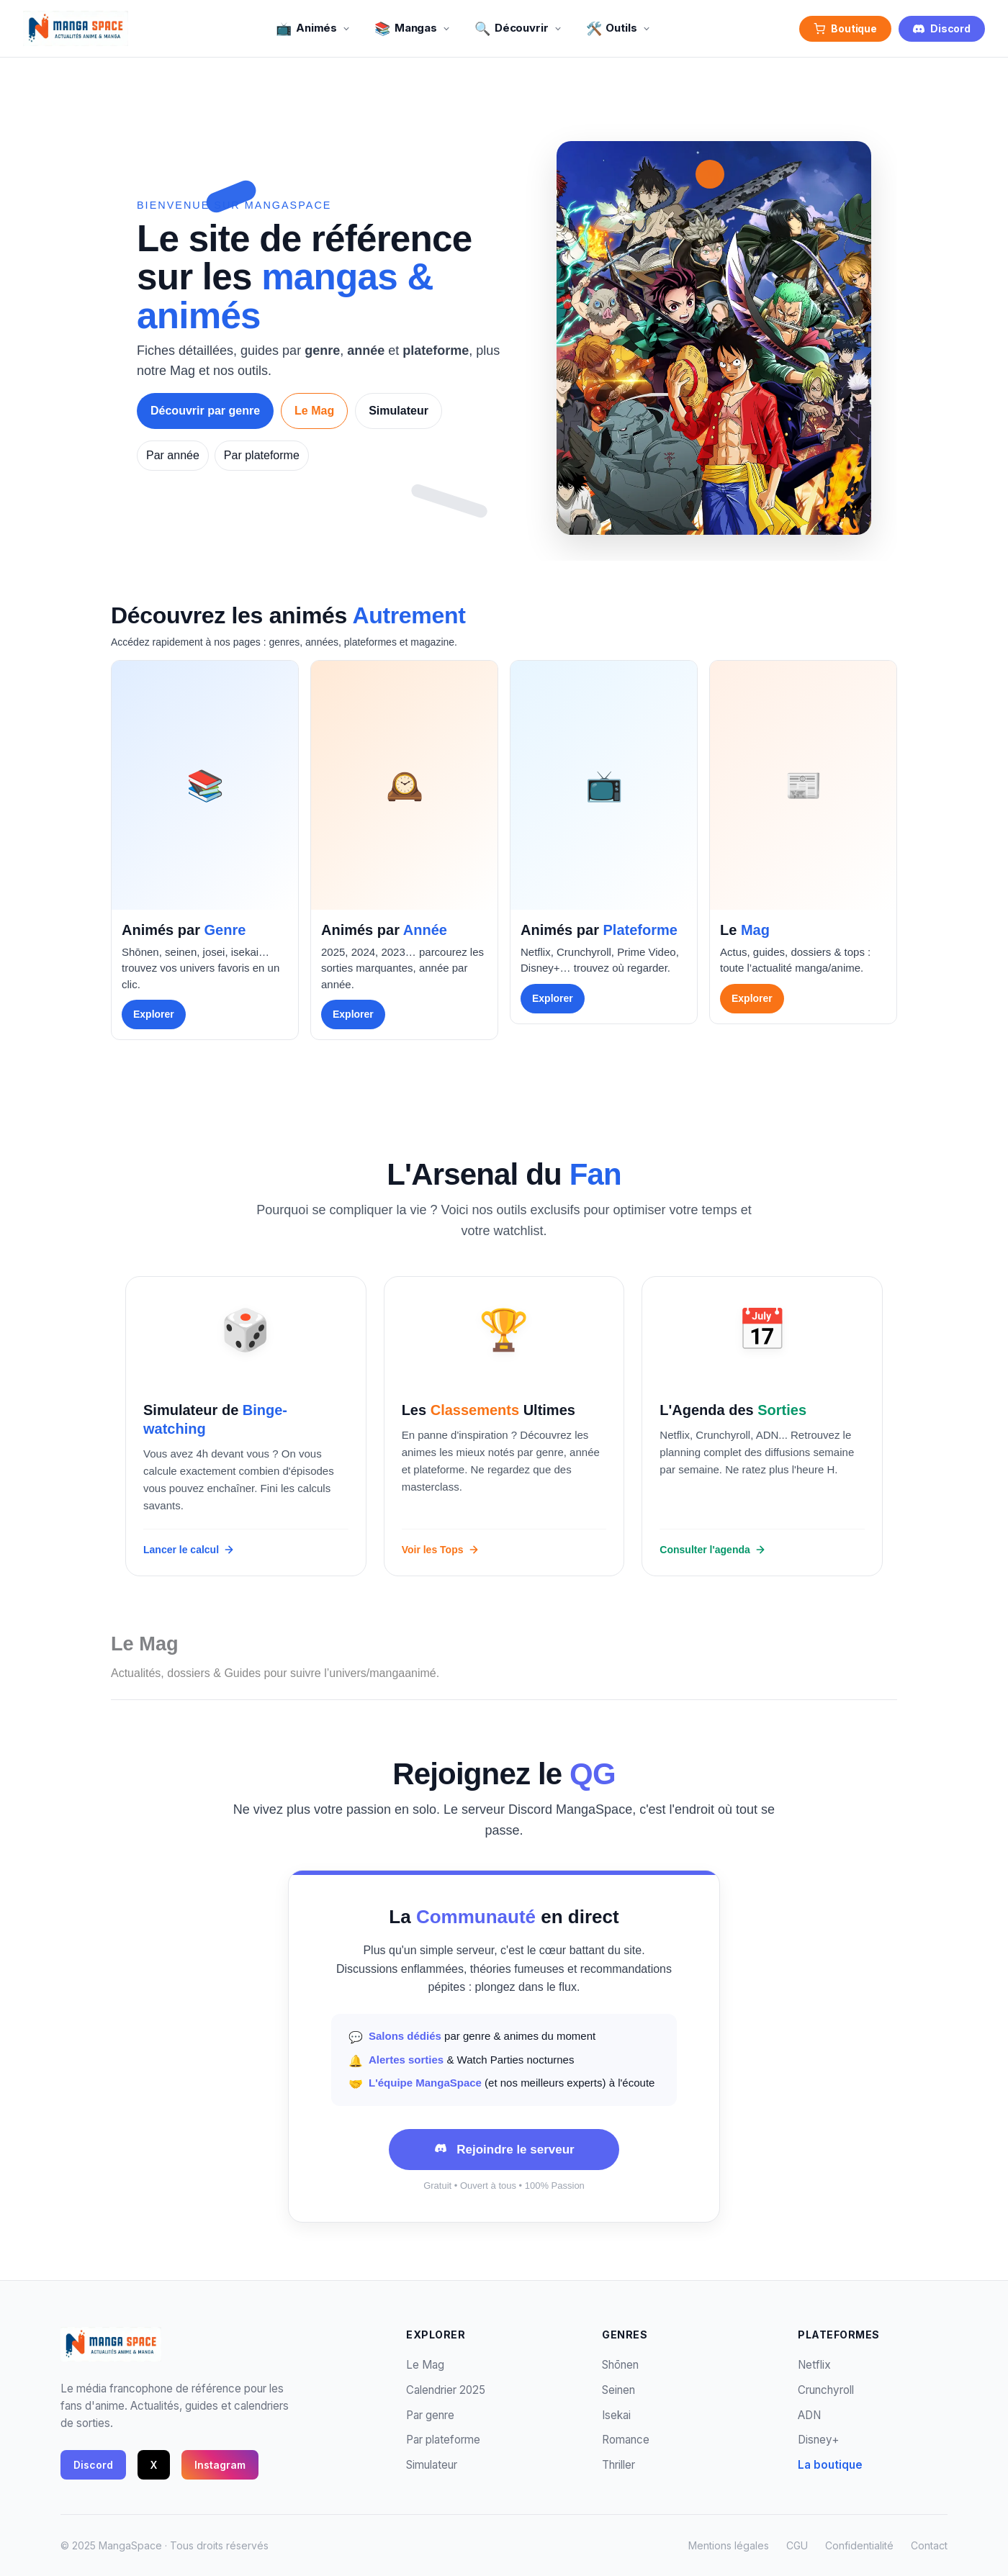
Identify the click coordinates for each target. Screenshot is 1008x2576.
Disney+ (818, 2439)
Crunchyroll (826, 2390)
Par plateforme (262, 455)
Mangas (412, 28)
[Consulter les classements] (504, 1426)
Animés (313, 28)
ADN (809, 2415)
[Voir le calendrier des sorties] (762, 1426)
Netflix (814, 2365)
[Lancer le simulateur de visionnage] (245, 1426)
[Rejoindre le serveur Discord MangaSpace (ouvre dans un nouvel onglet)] (504, 2150)
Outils (619, 28)
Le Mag (425, 2365)
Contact (929, 2545)
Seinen (618, 2390)
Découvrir (518, 28)
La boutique (830, 2465)
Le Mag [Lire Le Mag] (314, 411)
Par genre (430, 2415)
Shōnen (620, 2365)
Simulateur (431, 2465)
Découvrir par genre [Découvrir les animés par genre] (205, 411)
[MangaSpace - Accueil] (75, 29)
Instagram (220, 2465)
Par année (172, 455)
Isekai (616, 2415)
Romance (625, 2439)
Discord (942, 28)
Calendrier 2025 (445, 2390)
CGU (797, 2545)
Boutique (845, 28)
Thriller (618, 2465)
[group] (205, 850)
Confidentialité (859, 2545)
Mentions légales (728, 2545)
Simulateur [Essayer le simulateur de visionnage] (398, 411)
